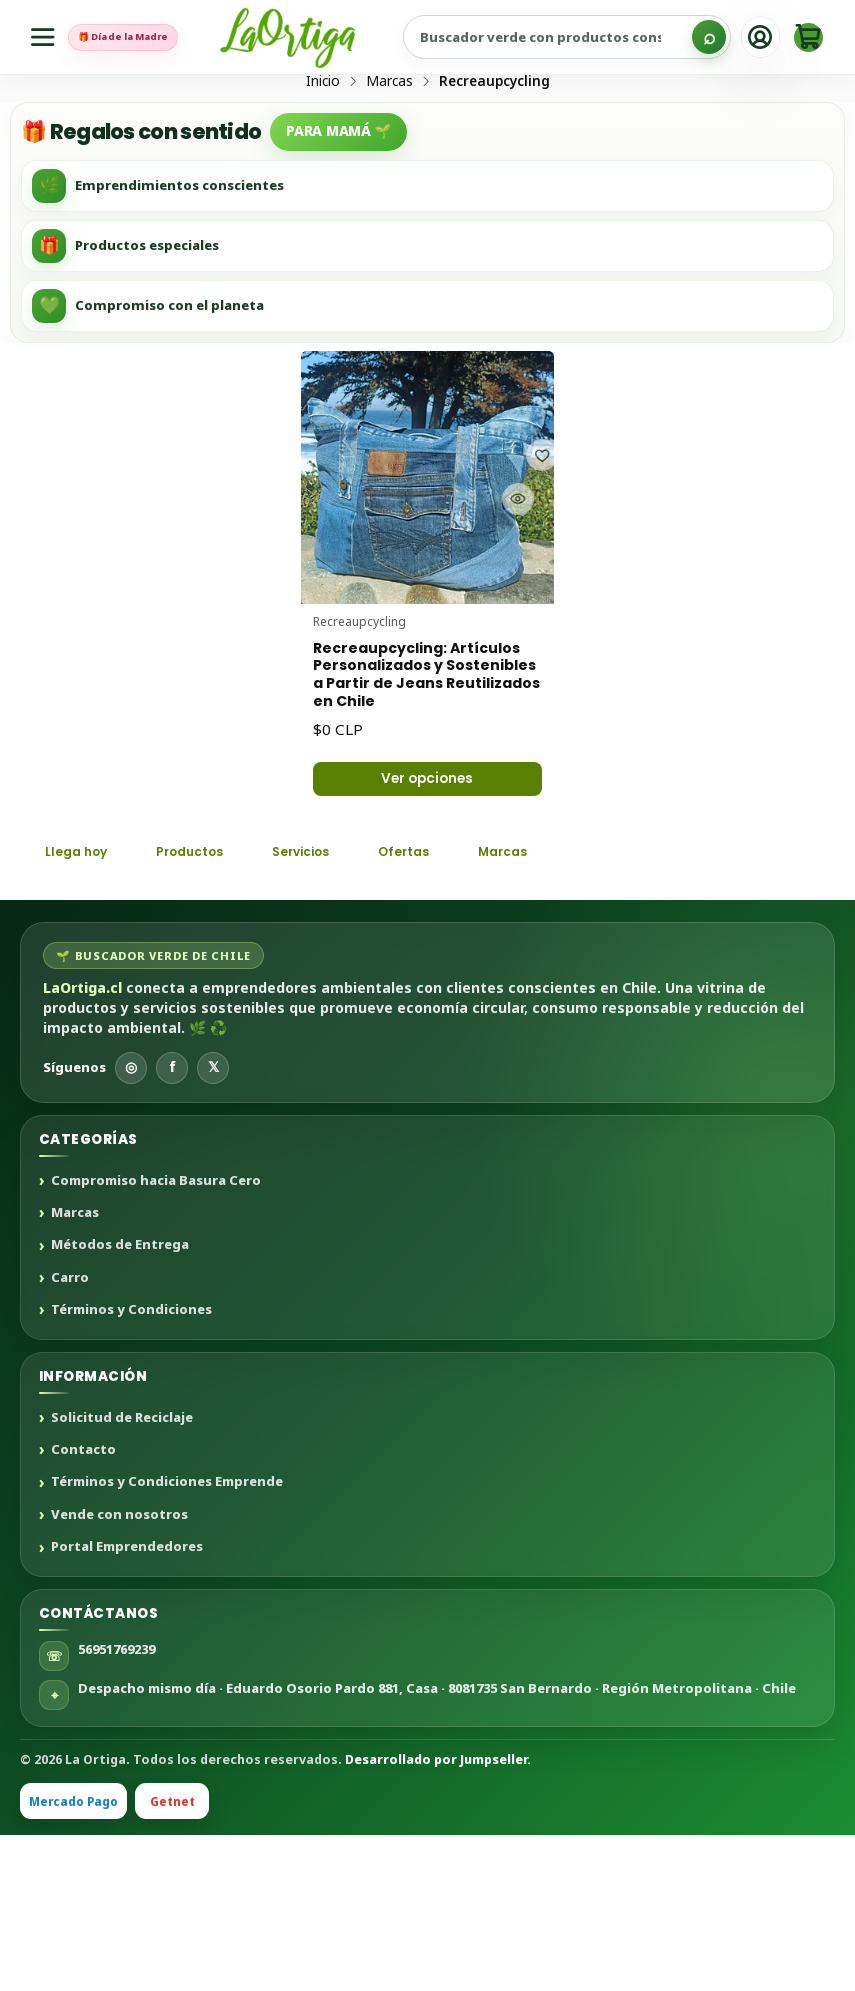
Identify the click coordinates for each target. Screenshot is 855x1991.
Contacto (83, 1606)
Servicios (341, 1005)
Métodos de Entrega (120, 1402)
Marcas (389, 157)
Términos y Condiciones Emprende (167, 1639)
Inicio (323, 157)
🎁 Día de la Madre (149, 37)
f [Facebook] (172, 1223)
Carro (70, 1434)
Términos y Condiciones (131, 1466)
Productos (213, 1005)
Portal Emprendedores (127, 1703)
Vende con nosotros (119, 1671)
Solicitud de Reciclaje (122, 1574)
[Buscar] (709, 37)
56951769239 (116, 1805)
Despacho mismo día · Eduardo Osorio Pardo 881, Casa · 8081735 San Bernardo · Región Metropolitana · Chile (437, 1844)
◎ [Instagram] (131, 1223)
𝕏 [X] (213, 1223)
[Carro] (808, 37)
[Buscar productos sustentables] (590, 37)
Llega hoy (84, 1005)
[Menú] (46, 37)
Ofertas (460, 1005)
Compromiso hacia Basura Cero (156, 1337)
